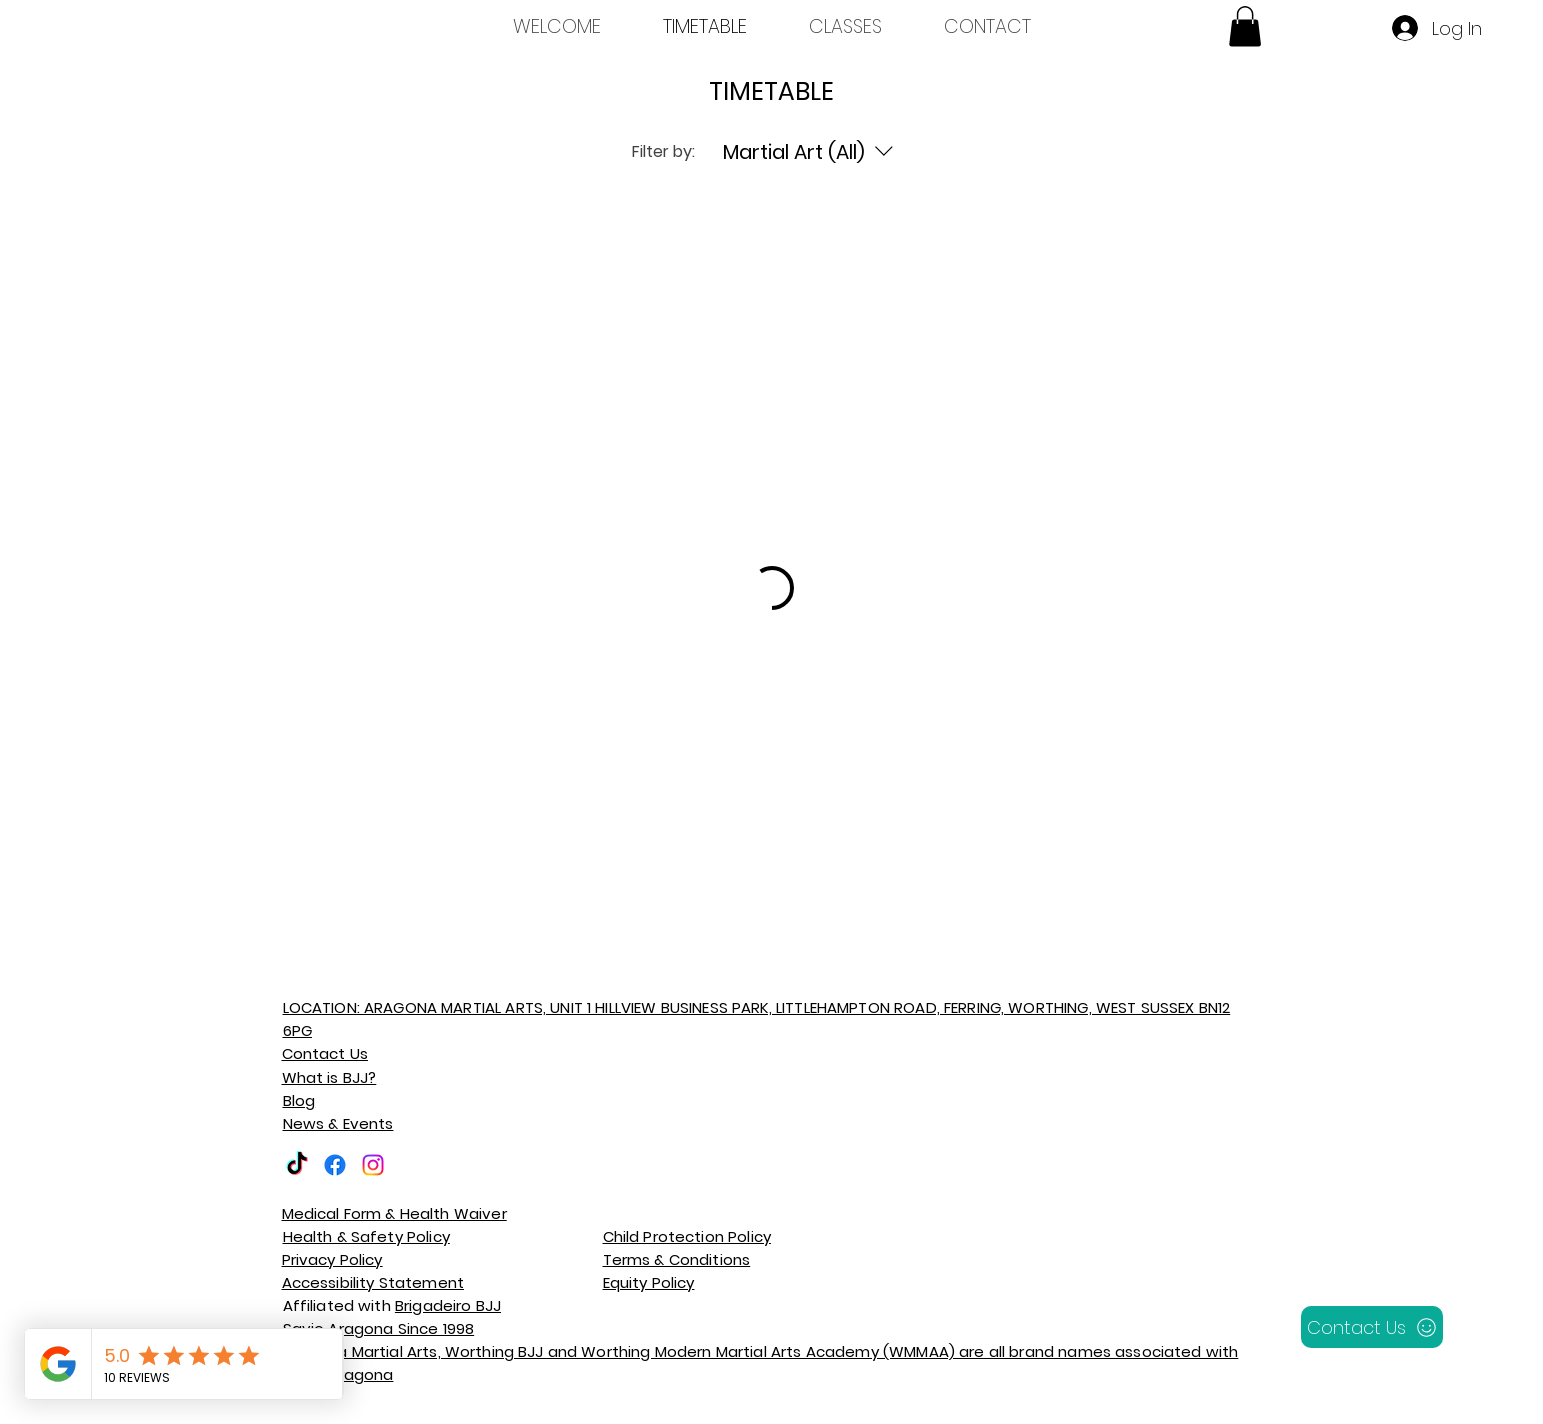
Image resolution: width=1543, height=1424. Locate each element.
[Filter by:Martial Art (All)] (811, 152)
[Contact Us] (1372, 1327)
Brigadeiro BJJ (448, 1305)
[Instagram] (373, 1165)
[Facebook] (335, 1165)
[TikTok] (297, 1165)
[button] (1245, 26)
